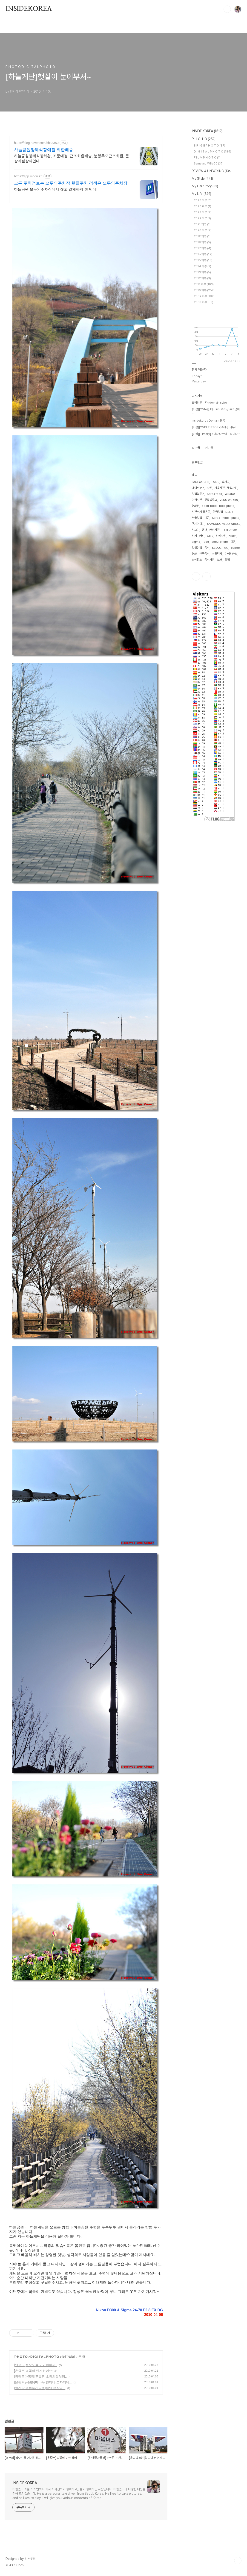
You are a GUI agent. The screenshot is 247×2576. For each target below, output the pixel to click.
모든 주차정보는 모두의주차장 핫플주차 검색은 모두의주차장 (70, 183)
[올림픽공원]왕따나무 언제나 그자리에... (43, 2382)
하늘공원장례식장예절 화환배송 (43, 149)
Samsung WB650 (209, 163)
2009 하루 (204, 296)
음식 (207, 547)
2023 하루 (202, 212)
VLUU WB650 (229, 500)
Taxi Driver (229, 529)
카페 (194, 535)
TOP (237, 2560)
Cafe (210, 535)
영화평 (195, 506)
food (206, 541)
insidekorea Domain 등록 (208, 420)
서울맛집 (197, 517)
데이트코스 (198, 488)
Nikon (232, 535)
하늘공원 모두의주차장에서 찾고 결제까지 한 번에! (56, 189)
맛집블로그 (210, 500)
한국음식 (204, 553)
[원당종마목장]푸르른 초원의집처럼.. (40, 2376)
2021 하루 (202, 224)
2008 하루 (203, 302)
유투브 (206, 576)
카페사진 (221, 535)
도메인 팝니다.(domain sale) (209, 402)
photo (235, 517)
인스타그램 (196, 576)
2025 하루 (202, 200)
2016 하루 (203, 254)
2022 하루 (202, 218)
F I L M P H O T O (207, 157)
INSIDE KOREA (207, 131)
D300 (215, 482)
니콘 (207, 517)
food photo (226, 506)
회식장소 (197, 559)
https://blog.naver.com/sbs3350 (36, 143)
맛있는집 (197, 547)
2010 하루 (204, 290)
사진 (209, 488)
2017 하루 (202, 248)
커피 (201, 535)
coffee (235, 547)
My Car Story (205, 186)
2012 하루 (202, 278)
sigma (196, 541)
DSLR (229, 511)
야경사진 (197, 500)
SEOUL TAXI (220, 547)
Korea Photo (220, 517)
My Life (201, 194)
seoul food (209, 506)
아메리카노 (231, 553)
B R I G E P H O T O (209, 145)
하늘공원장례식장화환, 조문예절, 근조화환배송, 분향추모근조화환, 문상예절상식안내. (71, 158)
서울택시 (217, 553)
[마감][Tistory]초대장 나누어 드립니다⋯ (216, 434)
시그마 (195, 529)
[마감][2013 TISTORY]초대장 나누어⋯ (215, 427)
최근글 (196, 448)
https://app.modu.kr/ (28, 176)
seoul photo (220, 541)
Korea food (214, 494)
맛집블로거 (198, 494)
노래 (219, 559)
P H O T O (20, 2357)
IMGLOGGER (200, 482)
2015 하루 (203, 260)
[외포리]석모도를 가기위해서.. (35, 2365)
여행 (233, 541)
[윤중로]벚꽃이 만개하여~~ (33, 2371)
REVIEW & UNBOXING (212, 171)
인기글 (209, 448)
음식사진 (209, 559)
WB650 (230, 494)
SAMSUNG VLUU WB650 (224, 523)
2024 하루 (202, 206)
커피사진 (215, 529)
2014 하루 (202, 266)
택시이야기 (198, 523)
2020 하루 (202, 230)
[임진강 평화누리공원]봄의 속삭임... (39, 2388)
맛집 (227, 559)
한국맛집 (218, 511)
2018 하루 (202, 242)
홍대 (204, 529)
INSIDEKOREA (29, 9)
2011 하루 (204, 284)
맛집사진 (232, 488)
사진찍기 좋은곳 (201, 511)
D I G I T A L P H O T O (44, 2357)
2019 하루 (202, 236)
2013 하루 (202, 272)
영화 (194, 553)
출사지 (226, 482)
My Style (202, 178)
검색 (227, 9)
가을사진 (220, 488)
